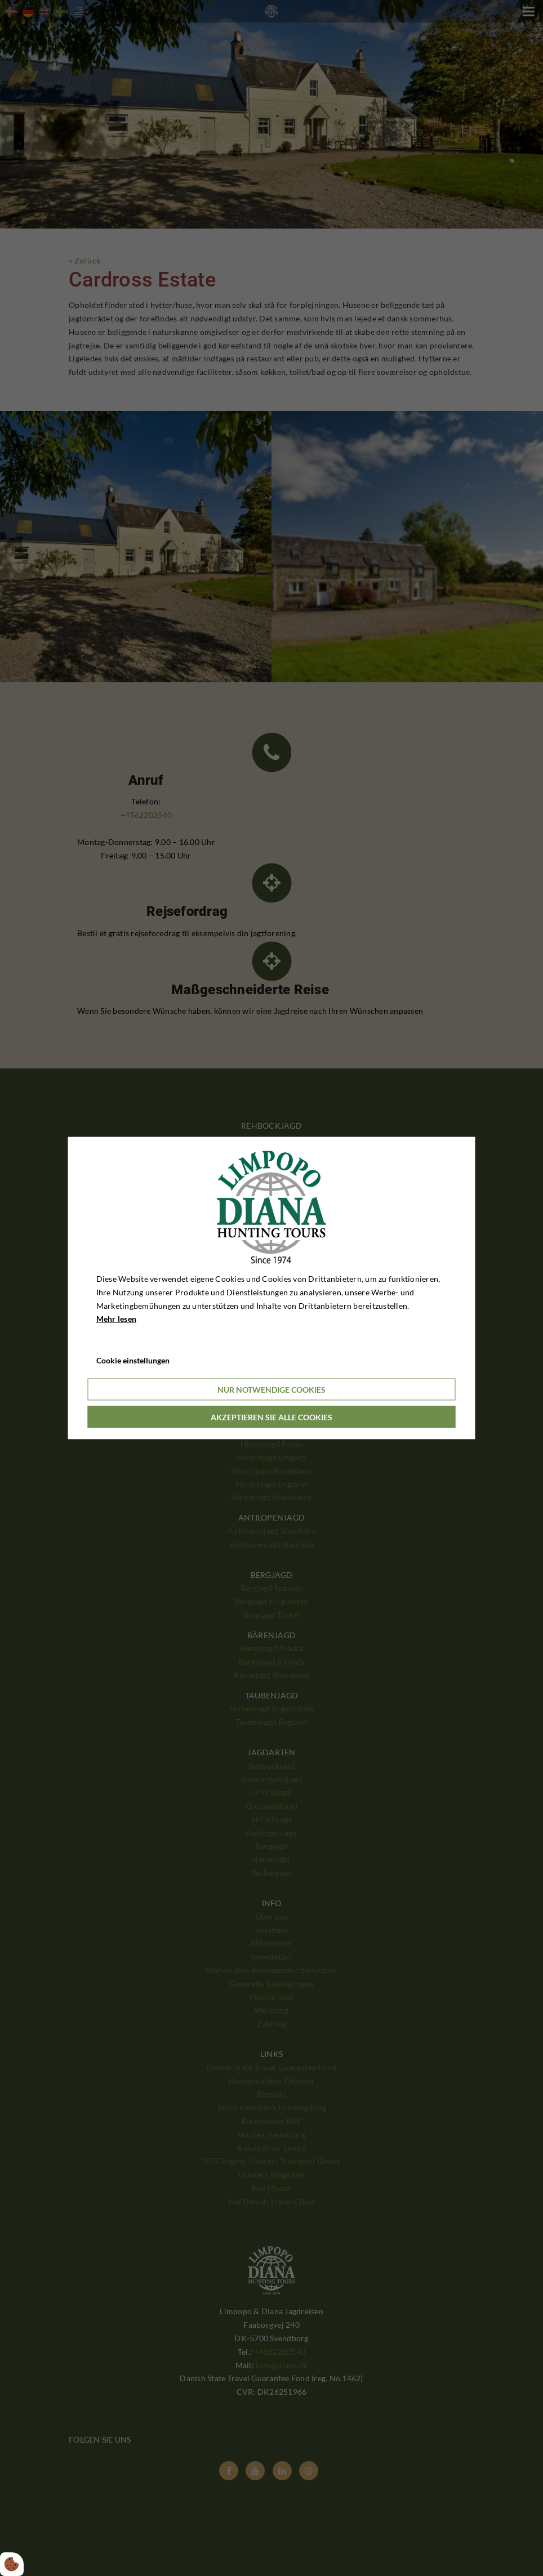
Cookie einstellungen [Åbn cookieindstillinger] (133, 1360)
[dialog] (271, 1288)
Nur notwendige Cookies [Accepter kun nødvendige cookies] (271, 1389)
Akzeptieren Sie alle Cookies (271, 1416)
